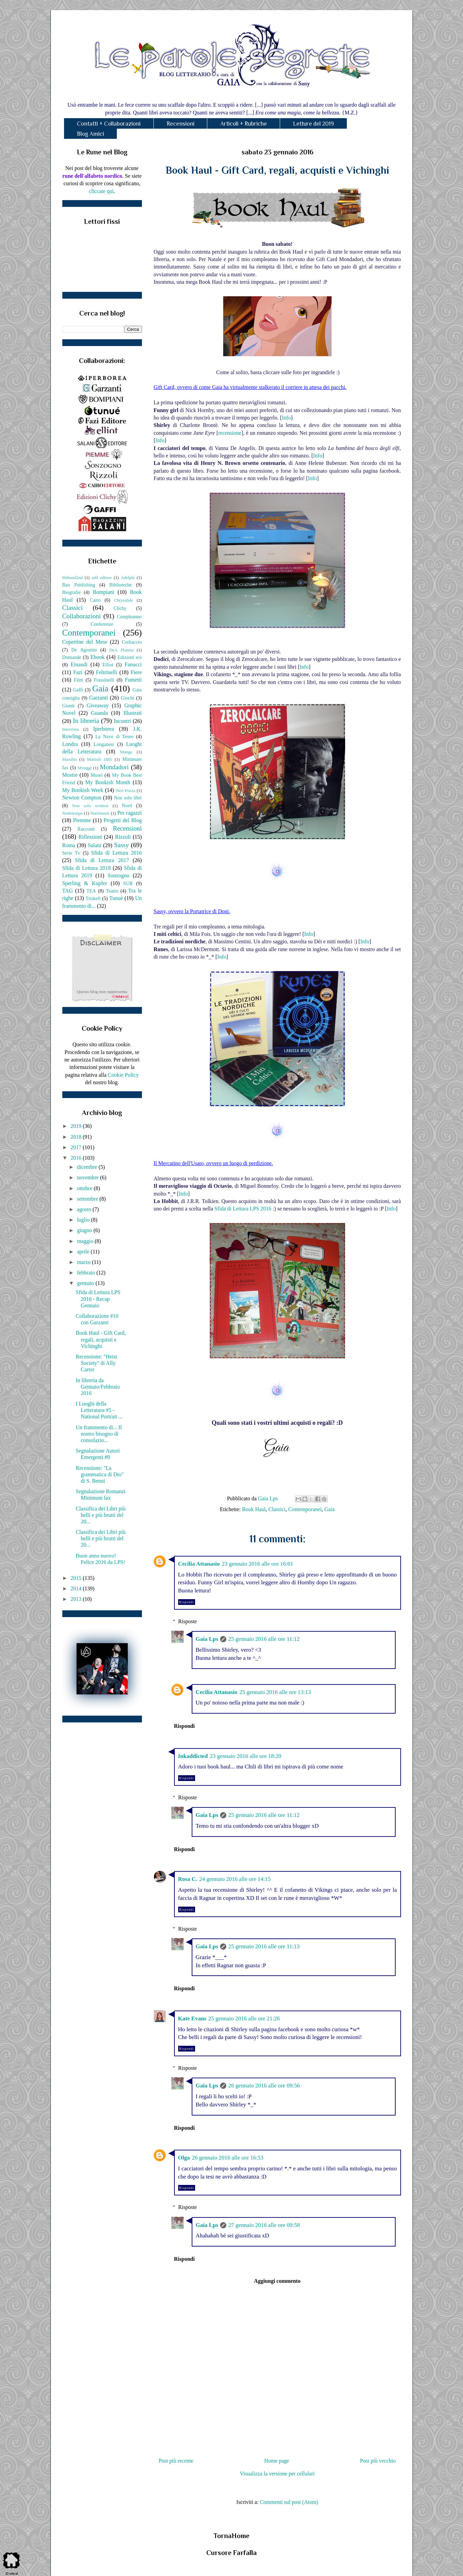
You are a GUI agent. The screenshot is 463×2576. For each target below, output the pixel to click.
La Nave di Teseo (114, 736)
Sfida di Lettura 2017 (102, 860)
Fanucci (133, 664)
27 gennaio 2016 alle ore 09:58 (264, 2225)
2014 (76, 1588)
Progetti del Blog (123, 820)
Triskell (93, 898)
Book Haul (254, 1509)
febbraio (86, 1272)
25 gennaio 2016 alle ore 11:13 (263, 1946)
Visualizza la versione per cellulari (277, 2473)
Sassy (121, 845)
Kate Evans (192, 2018)
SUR (128, 883)
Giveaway (98, 705)
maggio (85, 1241)
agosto (84, 1209)
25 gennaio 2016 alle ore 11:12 (263, 1639)
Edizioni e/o (130, 657)
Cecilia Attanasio (199, 1564)
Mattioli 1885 (99, 759)
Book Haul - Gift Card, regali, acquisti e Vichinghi (101, 1339)
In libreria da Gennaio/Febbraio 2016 (98, 1386)
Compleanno (129, 616)
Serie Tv (71, 853)
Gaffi (78, 689)
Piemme (82, 820)
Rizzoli (123, 837)
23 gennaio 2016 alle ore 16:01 (257, 1564)
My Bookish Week (82, 790)
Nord (127, 805)
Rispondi (186, 1602)
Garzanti (98, 698)
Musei (96, 775)
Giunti (68, 705)
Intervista (70, 729)
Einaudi (79, 664)
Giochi (127, 698)
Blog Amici (90, 133)
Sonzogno (118, 875)
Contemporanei (305, 1509)
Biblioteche (120, 584)
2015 (76, 1578)
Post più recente (176, 2461)
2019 (76, 1126)
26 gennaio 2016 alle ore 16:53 (227, 2157)
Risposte (187, 1621)
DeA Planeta (121, 650)
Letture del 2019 (313, 123)
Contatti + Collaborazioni (109, 123)
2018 (76, 1137)
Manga (126, 752)
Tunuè (116, 898)
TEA (91, 891)
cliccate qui (101, 191)
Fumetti (133, 680)
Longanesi (103, 744)
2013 (76, 1599)
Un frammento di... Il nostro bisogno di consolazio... (99, 1433)
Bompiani (103, 592)
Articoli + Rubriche (243, 123)
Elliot (107, 664)
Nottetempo (72, 813)
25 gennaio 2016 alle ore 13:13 (275, 1692)
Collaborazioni (81, 616)
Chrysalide (123, 600)
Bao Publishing (78, 584)
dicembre (88, 1167)
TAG (67, 891)
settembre (88, 1199)
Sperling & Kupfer (84, 883)
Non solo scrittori (90, 805)
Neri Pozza (125, 790)
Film (78, 680)
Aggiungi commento (277, 2281)
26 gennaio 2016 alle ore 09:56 (264, 2085)
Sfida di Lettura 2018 (86, 868)
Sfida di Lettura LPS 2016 (242, 1208)
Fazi (78, 672)
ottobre (85, 1188)
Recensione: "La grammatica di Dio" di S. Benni (100, 1474)
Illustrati (132, 713)
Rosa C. (187, 1879)
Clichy (119, 608)
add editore (101, 577)
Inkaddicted (193, 1756)
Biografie (71, 592)
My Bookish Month (107, 782)
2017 (76, 1147)
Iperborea (103, 729)
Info (286, 418)
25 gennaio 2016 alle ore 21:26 (244, 2018)
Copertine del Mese (84, 642)
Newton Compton (81, 797)
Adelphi (128, 577)
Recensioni (180, 123)
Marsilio (69, 759)
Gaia (329, 1509)
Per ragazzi (129, 813)
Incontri (122, 721)
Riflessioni (90, 837)
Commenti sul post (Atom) (289, 2502)
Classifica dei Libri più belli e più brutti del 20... (100, 1515)
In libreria (86, 720)
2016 (76, 1158)
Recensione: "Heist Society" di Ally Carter (96, 1363)
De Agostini (84, 649)
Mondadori (114, 767)
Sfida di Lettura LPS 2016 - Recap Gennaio (98, 1298)
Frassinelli (104, 680)
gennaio (86, 1283)
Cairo (95, 600)
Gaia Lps (207, 1639)
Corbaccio (132, 642)
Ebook (97, 657)
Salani (94, 845)
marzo (84, 1262)
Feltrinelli (106, 672)
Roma (68, 845)
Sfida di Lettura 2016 (116, 853)
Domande (71, 657)
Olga (184, 2157)
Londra (70, 744)
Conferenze (102, 624)
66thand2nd (72, 577)
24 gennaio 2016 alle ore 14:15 (235, 1879)
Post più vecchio (378, 2461)
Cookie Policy (123, 1075)
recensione (229, 433)
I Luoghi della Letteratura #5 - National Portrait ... (99, 1410)
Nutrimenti (99, 813)
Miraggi (84, 768)
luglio (84, 1220)
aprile (83, 1251)
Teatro (112, 891)
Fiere (136, 672)
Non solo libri (128, 797)
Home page (276, 2461)
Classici (277, 1509)
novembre (88, 1177)
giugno (85, 1230)
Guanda (99, 713)
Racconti (86, 829)
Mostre (70, 775)
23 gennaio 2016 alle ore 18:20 (245, 1756)
